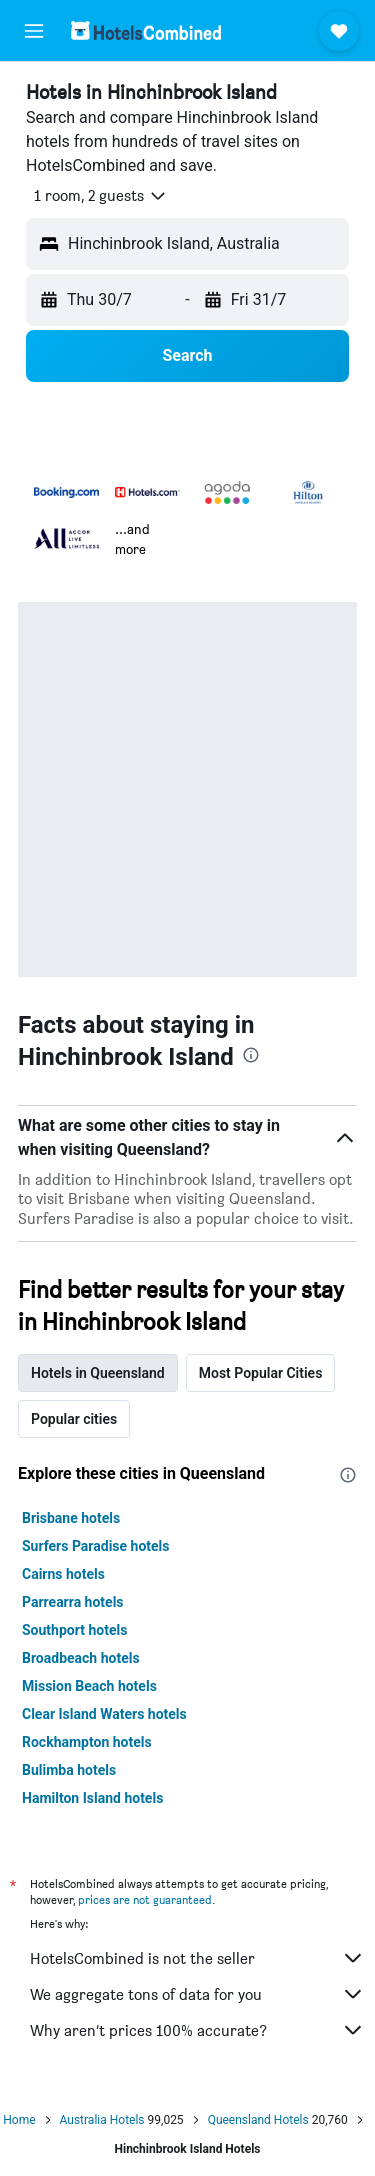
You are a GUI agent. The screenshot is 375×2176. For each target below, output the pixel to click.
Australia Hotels (102, 2120)
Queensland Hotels (258, 2120)
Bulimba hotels (69, 1770)
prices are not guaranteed (145, 1899)
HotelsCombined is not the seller (197, 1958)
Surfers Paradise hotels (96, 1546)
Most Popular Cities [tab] (261, 1373)
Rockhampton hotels (87, 1742)
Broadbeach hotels (81, 1658)
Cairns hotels (63, 1574)
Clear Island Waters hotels (104, 1714)
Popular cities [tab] (74, 1419)
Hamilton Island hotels (92, 1798)
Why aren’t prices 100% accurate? (197, 2030)
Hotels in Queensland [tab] (98, 1373)
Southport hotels (74, 1630)
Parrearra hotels (73, 1602)
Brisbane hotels (71, 1518)
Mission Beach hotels (89, 1686)
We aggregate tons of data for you (197, 1994)
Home (19, 2120)
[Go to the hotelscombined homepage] (146, 30)
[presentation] (251, 1055)
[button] (34, 31)
